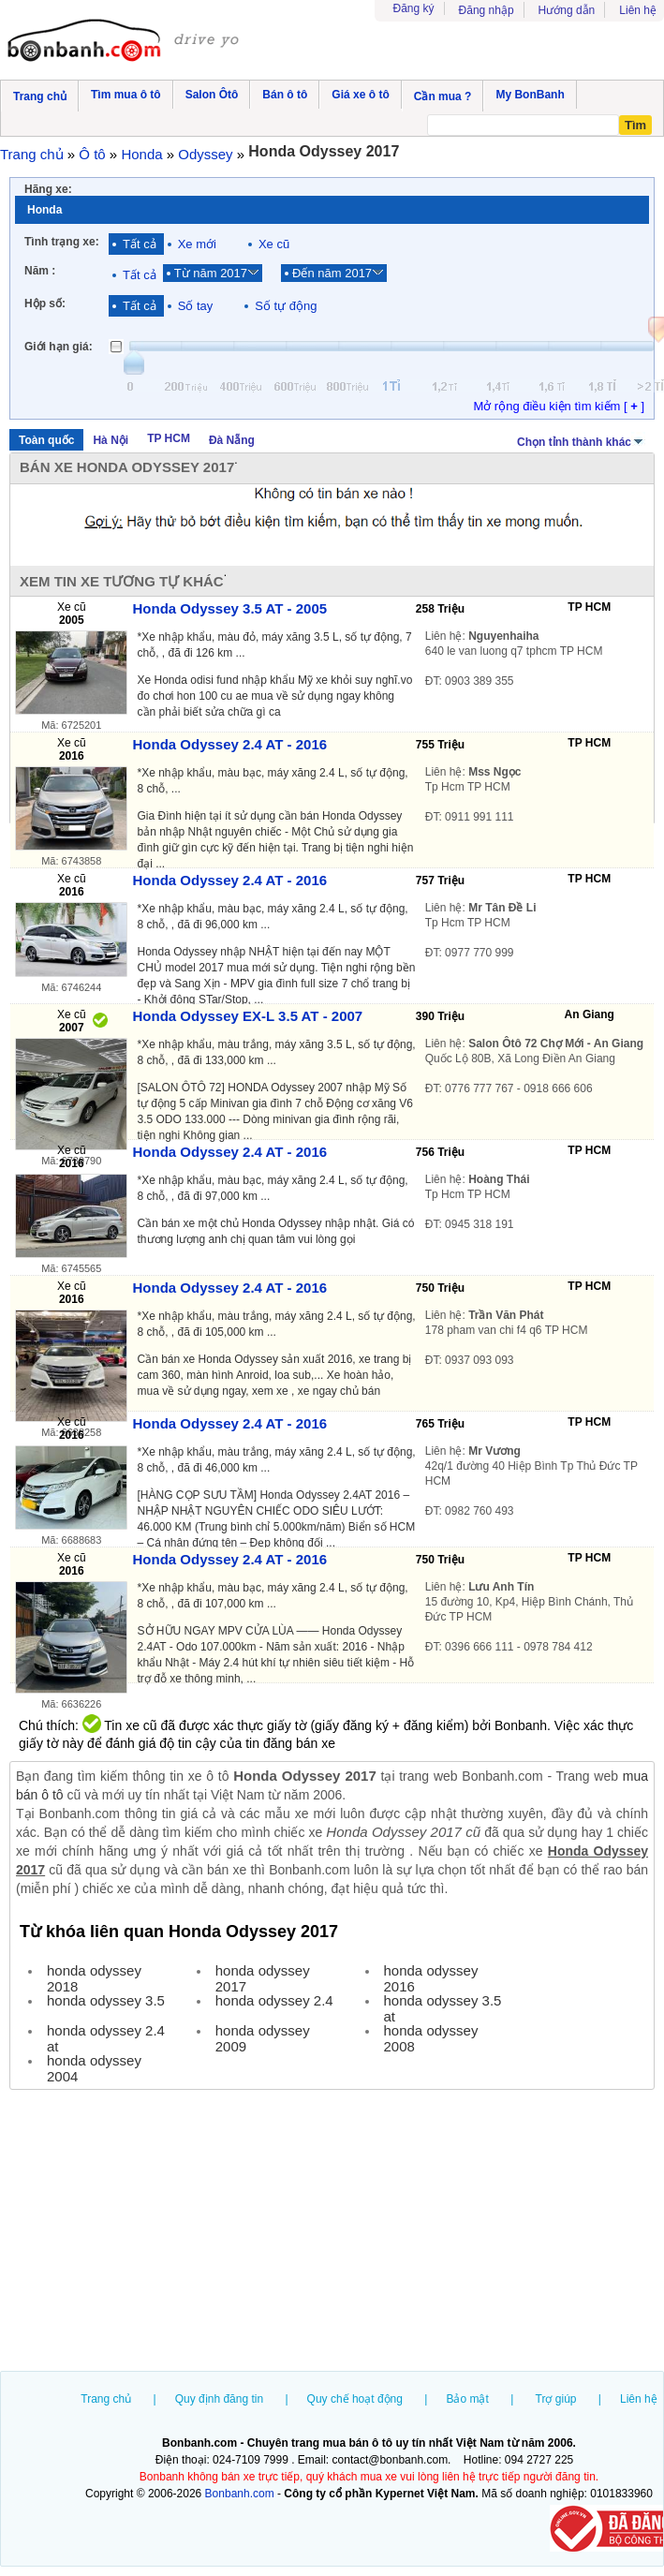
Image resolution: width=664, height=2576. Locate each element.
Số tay (196, 306)
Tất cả (139, 244)
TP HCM (168, 438)
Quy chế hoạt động (355, 2399)
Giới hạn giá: (58, 346)
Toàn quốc (46, 440)
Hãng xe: (48, 189)
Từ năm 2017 (210, 273)
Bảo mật (467, 2399)
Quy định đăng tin (219, 2399)
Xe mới (197, 244)
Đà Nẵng (232, 440)
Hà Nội (110, 440)
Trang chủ (106, 2399)
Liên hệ (638, 10)
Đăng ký (414, 8)
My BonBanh (529, 94)
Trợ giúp (556, 2399)
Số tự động (286, 306)
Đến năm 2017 (332, 273)
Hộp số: (45, 303)
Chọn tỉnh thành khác (581, 440)
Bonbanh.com (239, 2493)
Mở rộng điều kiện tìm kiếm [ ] (558, 406)
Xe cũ (273, 244)
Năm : (39, 270)
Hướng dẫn (567, 10)
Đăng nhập (486, 10)
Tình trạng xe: (61, 241)
